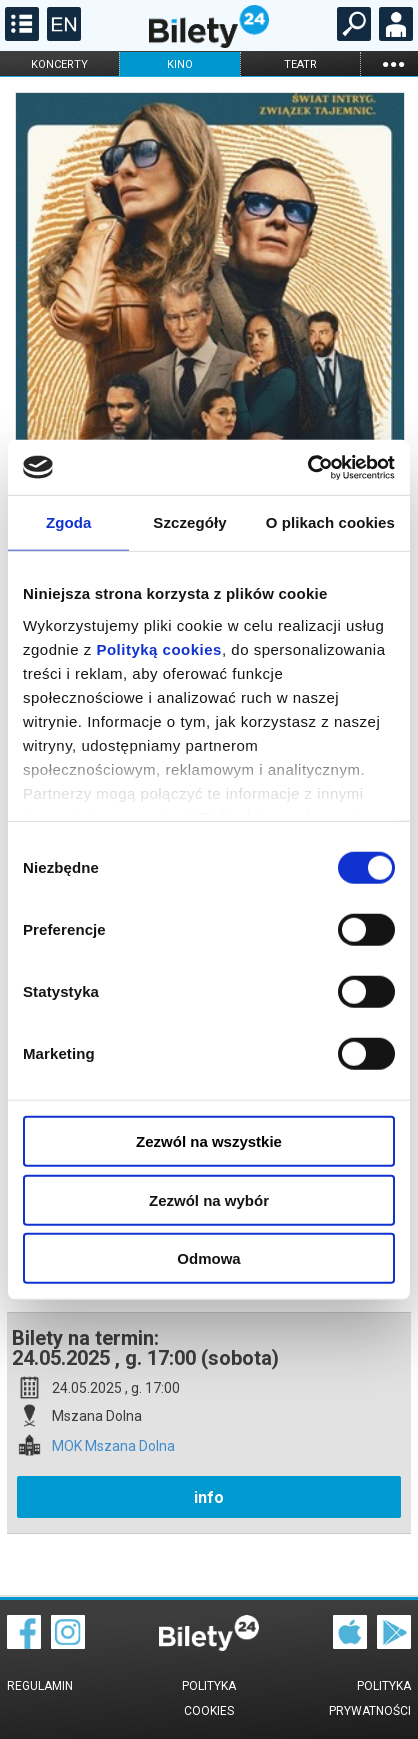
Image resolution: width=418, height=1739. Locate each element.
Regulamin (40, 1686)
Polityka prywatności (370, 1698)
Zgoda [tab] (69, 522)
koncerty (59, 64)
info (209, 1497)
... (393, 63)
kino (180, 64)
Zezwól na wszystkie (209, 1141)
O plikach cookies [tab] (330, 522)
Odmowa (208, 1258)
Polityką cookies (159, 648)
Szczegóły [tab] (189, 522)
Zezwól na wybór (209, 1199)
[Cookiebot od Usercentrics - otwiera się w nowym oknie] (307, 467)
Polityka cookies (209, 1698)
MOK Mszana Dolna (113, 1446)
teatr (300, 64)
